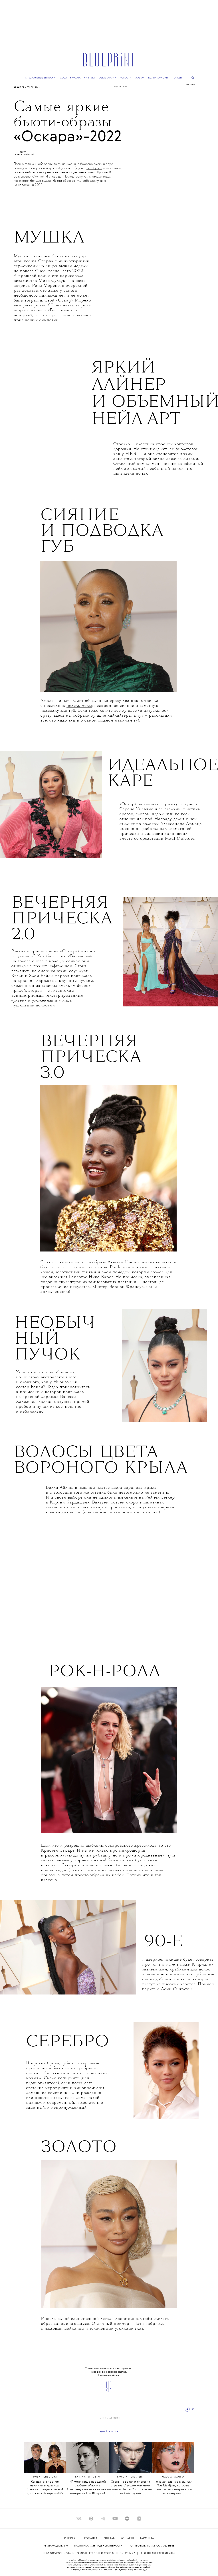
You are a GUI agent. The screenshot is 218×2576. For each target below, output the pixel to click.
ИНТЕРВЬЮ (94, 2477)
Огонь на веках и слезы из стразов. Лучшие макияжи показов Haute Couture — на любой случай (130, 2487)
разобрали (94, 168)
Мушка (21, 256)
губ (137, 720)
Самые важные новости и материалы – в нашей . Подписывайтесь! (109, 2372)
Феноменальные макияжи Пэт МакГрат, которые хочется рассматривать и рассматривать (173, 2487)
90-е (170, 1964)
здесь (59, 716)
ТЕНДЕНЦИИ (34, 87)
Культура (80, 2477)
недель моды (79, 706)
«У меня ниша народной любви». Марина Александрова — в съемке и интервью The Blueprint (87, 2487)
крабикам (179, 1969)
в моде (51, 961)
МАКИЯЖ (179, 2477)
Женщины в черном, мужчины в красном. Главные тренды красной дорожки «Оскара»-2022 (45, 2487)
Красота (19, 87)
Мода (37, 2477)
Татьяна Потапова (24, 154)
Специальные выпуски (40, 78)
